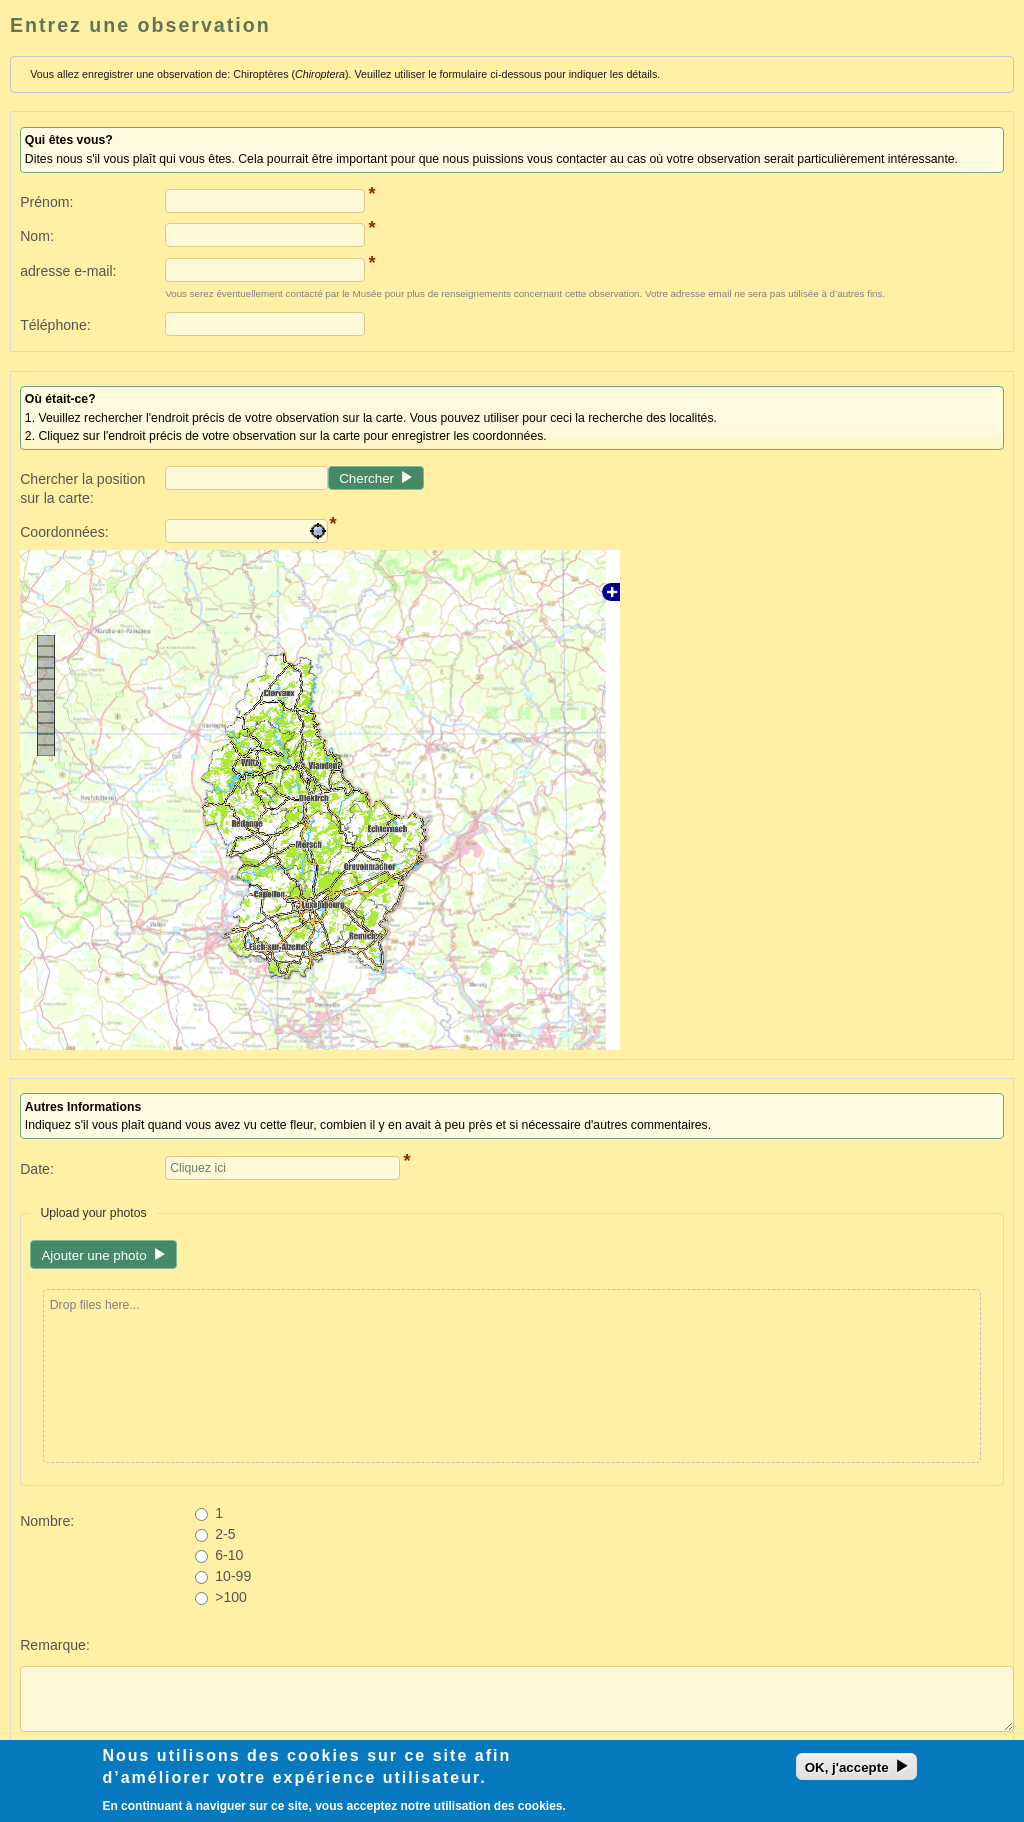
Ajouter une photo (93, 1255)
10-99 (233, 1576)
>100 (231, 1597)
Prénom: (46, 202)
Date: (37, 1169)
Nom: (37, 236)
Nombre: (47, 1521)
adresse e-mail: (68, 271)
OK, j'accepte (847, 1771)
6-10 (229, 1555)
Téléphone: (55, 325)
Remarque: (55, 1645)
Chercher (366, 478)
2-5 (225, 1534)
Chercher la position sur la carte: (82, 488)
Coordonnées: (64, 532)
